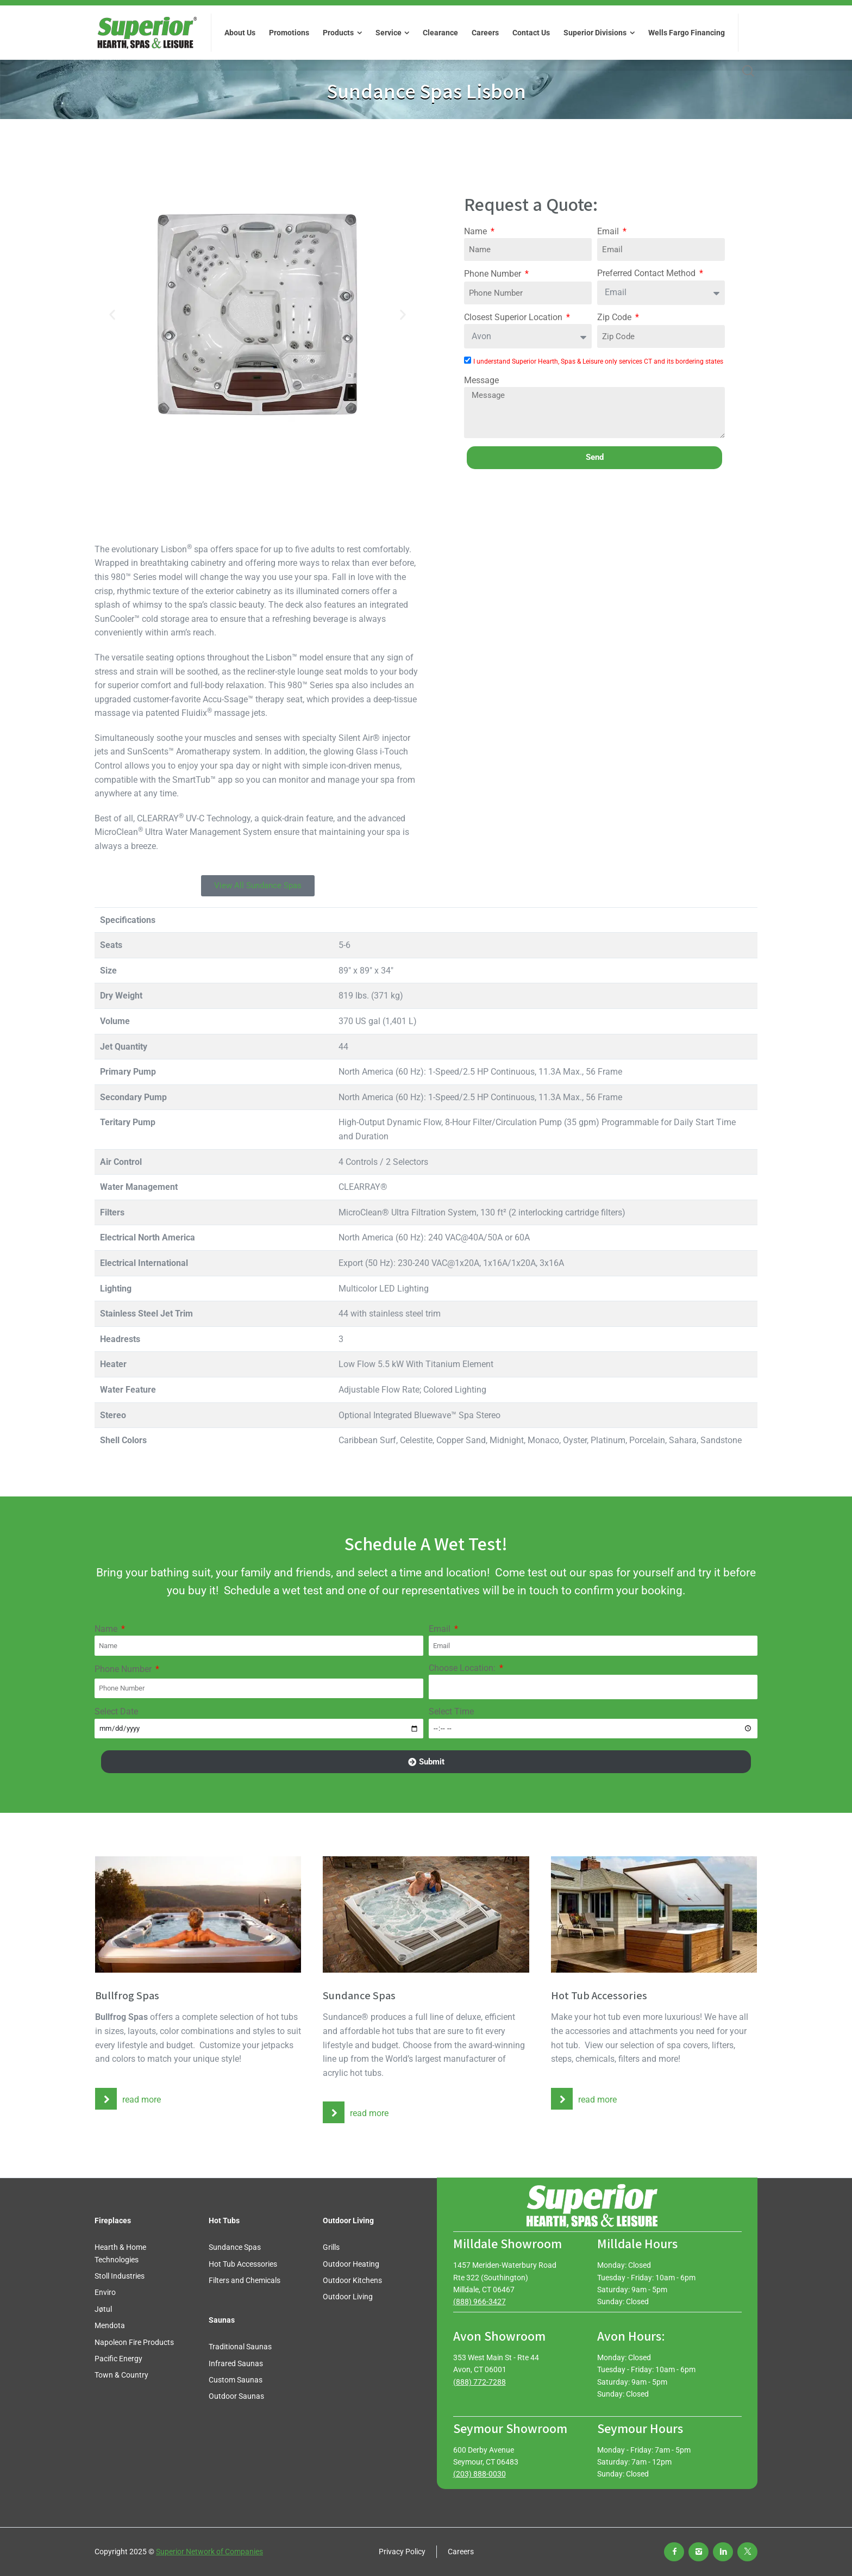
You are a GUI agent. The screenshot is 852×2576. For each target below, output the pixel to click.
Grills (331, 2247)
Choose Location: (463, 1668)
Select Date (116, 1711)
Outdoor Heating (351, 2264)
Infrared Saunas (236, 2363)
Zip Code (615, 317)
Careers (461, 2551)
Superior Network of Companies (209, 2551)
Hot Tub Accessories (243, 2264)
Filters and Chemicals (244, 2280)
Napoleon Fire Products (134, 2342)
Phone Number (493, 274)
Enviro (105, 2292)
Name (476, 231)
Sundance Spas (235, 2247)
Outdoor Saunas (236, 2396)
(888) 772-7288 (479, 2382)
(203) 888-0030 (479, 2473)
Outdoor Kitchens (352, 2280)
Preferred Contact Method (647, 273)
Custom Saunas (235, 2379)
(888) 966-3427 (479, 2301)
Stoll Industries (120, 2276)
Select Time (451, 1711)
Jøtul (103, 2309)
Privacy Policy (402, 2551)
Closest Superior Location (514, 317)
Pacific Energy (118, 2358)
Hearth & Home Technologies (120, 2253)
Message (481, 380)
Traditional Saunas (240, 2346)
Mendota (110, 2325)
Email (609, 231)
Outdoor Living (348, 2296)
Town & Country (121, 2375)
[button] (112, 314)
